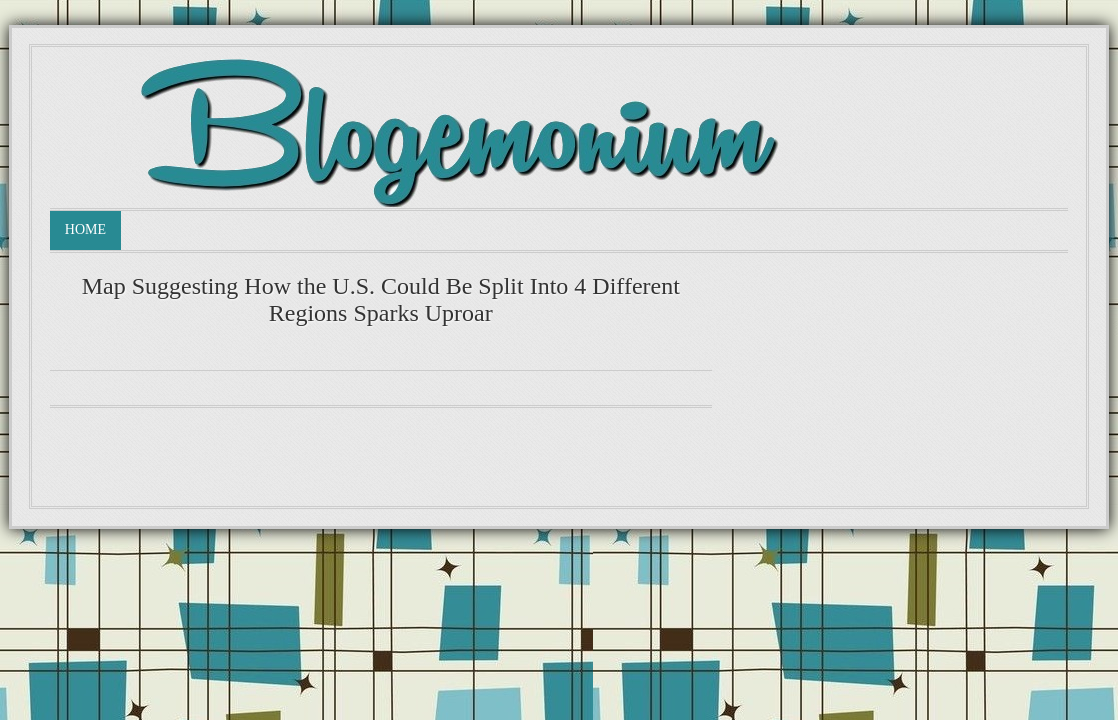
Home (85, 229)
